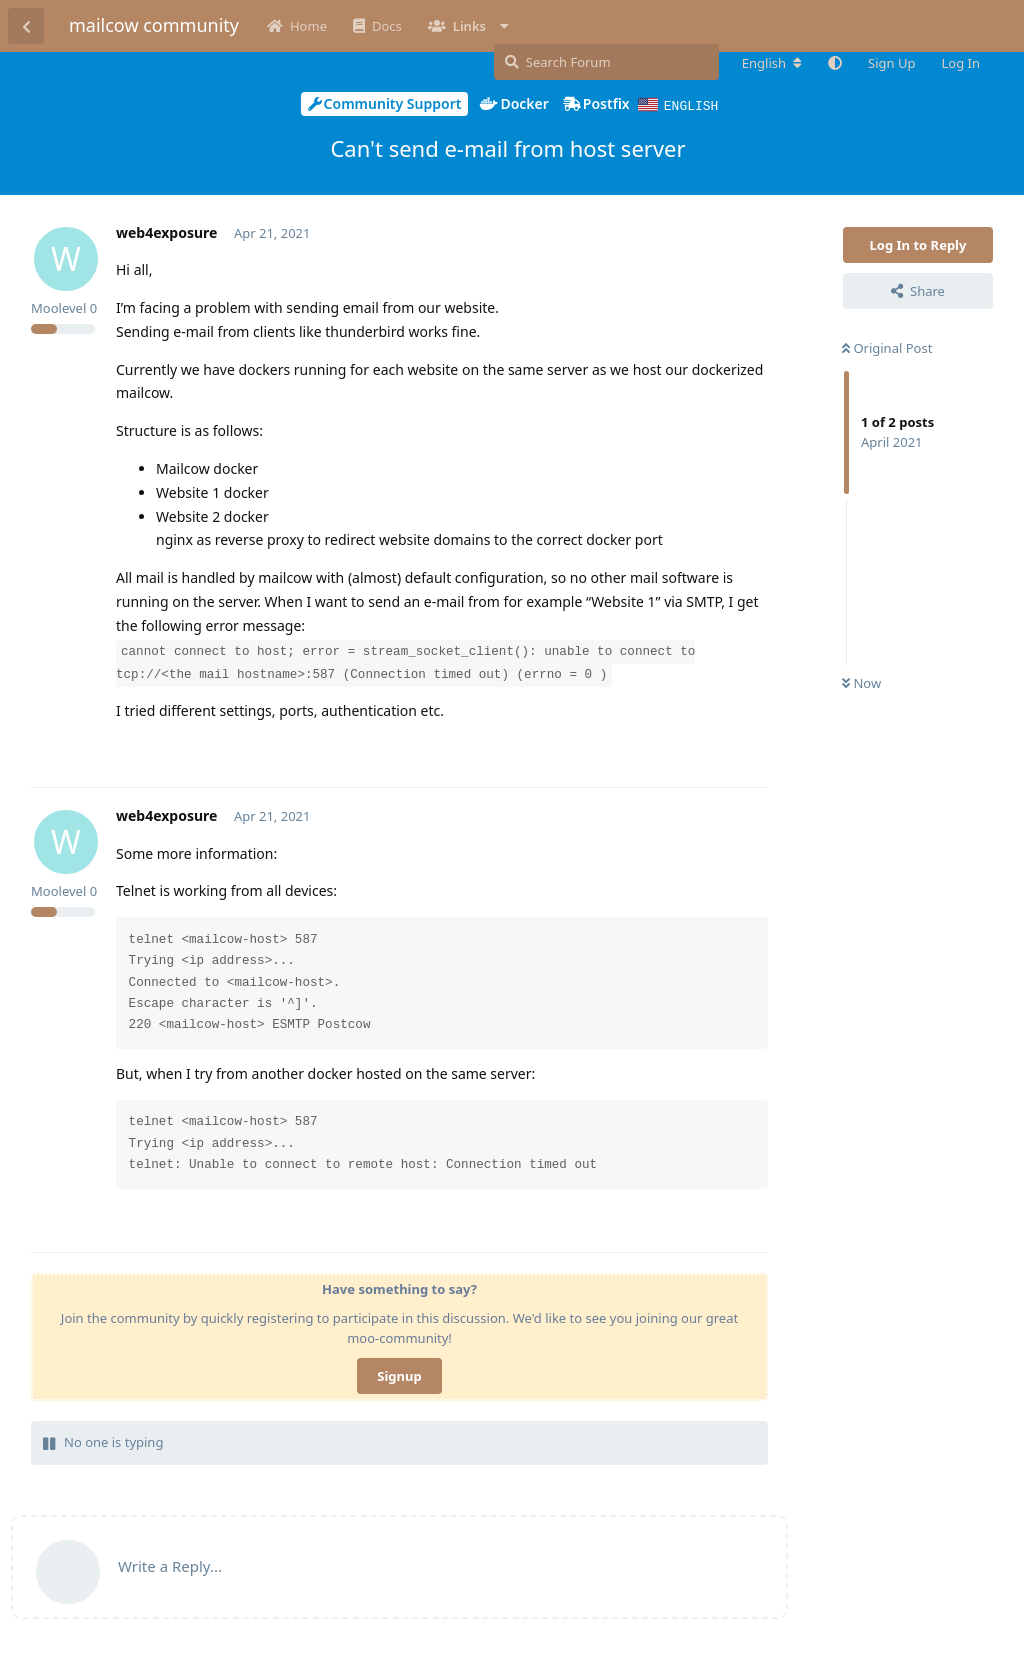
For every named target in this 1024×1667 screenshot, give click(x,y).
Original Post (887, 347)
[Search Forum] (606, 62)
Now (861, 682)
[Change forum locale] (772, 63)
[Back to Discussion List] (26, 26)
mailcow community (154, 25)
